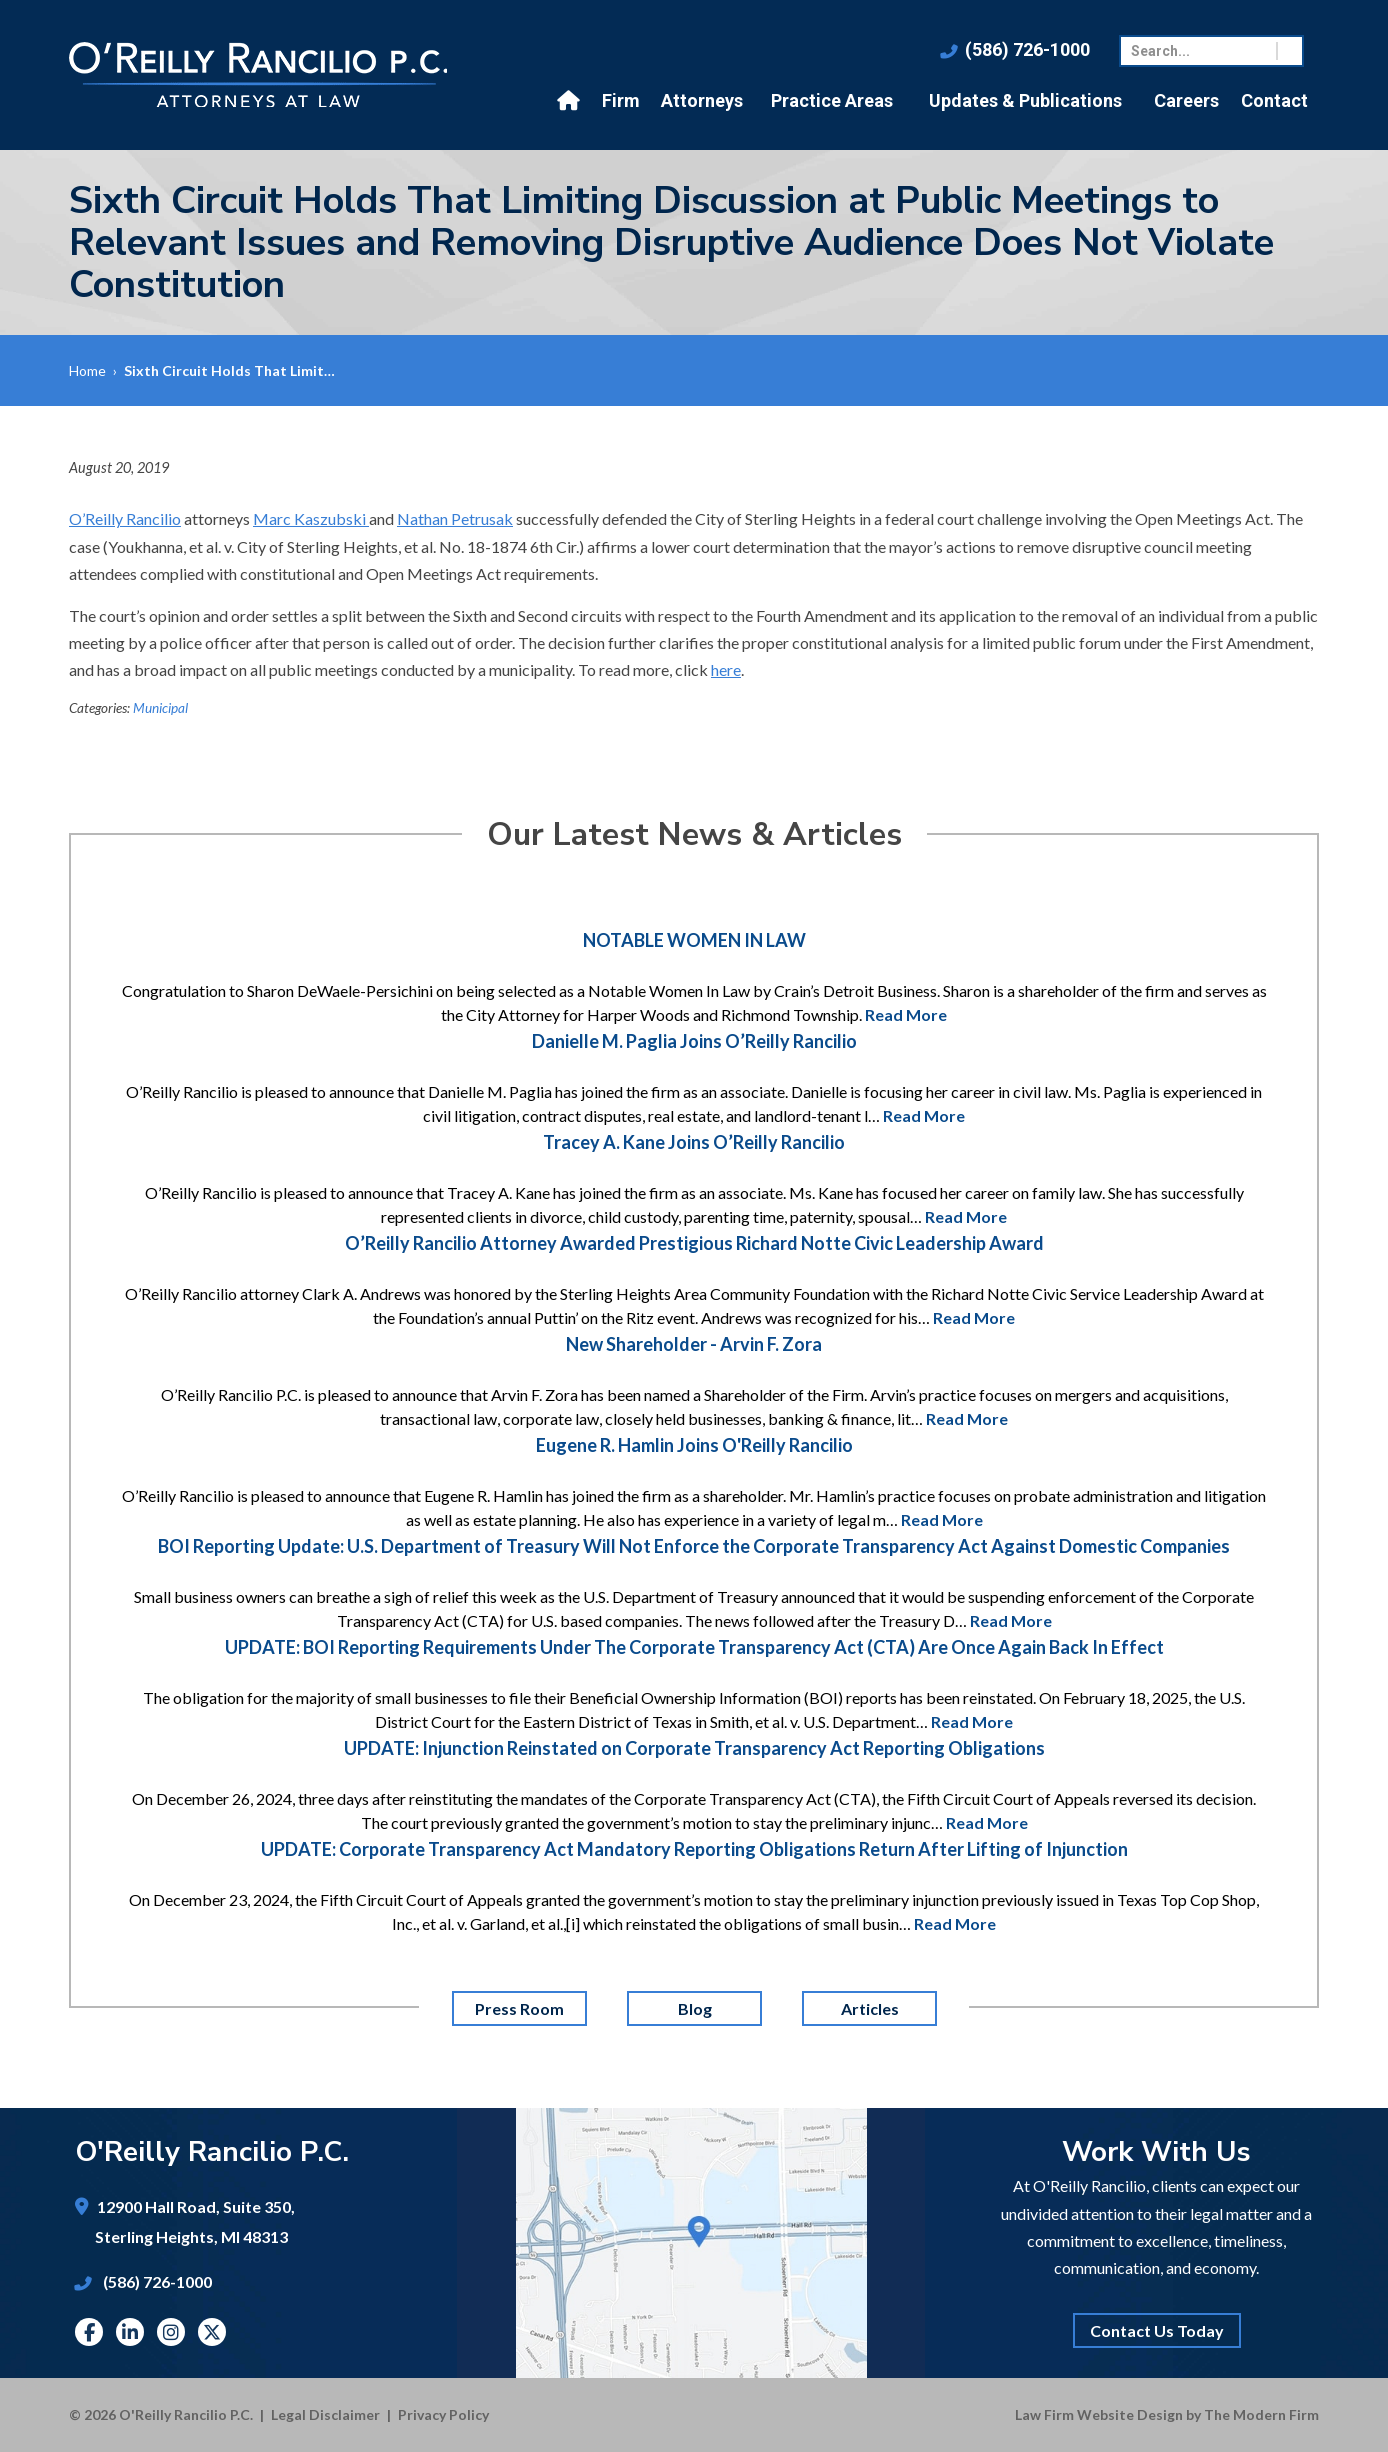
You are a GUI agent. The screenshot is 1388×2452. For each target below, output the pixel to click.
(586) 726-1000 (1027, 49)
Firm (621, 100)
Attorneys (702, 100)
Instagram (171, 2332)
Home (571, 101)
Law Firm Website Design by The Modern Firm (1167, 2414)
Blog (694, 2008)
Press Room (519, 2008)
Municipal (160, 708)
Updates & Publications (1025, 100)
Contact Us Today (1157, 2330)
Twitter (212, 2332)
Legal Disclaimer (325, 2414)
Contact (1274, 100)
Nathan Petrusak (455, 518)
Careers (1186, 100)
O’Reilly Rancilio (125, 518)
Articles (869, 2008)
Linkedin (130, 2332)
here (726, 669)
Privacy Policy (443, 2414)
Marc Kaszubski (311, 518)
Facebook (89, 2332)
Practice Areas (832, 100)
